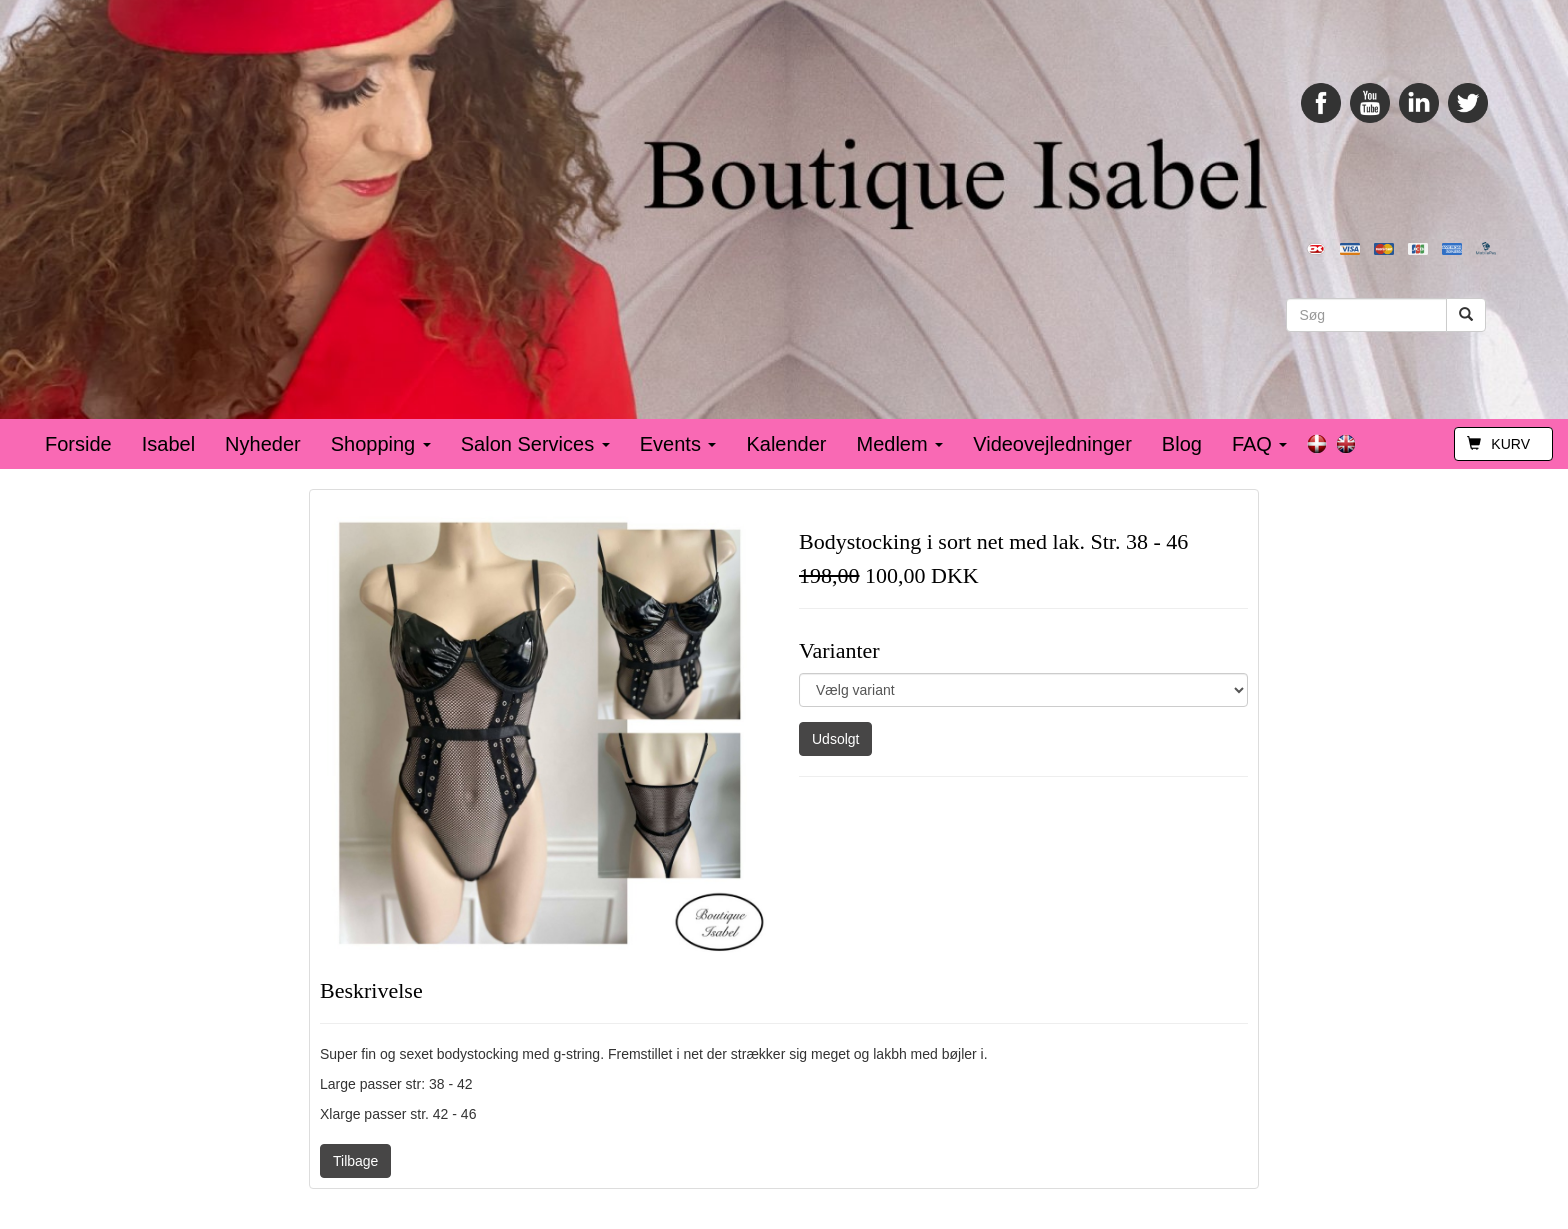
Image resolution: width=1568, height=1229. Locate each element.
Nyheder (263, 444)
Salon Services (535, 444)
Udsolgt (835, 739)
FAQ (1260, 444)
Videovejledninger (1052, 444)
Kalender (786, 444)
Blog (1182, 444)
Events (678, 444)
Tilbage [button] (355, 1161)
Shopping (381, 444)
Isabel (168, 444)
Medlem (900, 444)
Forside (78, 444)
